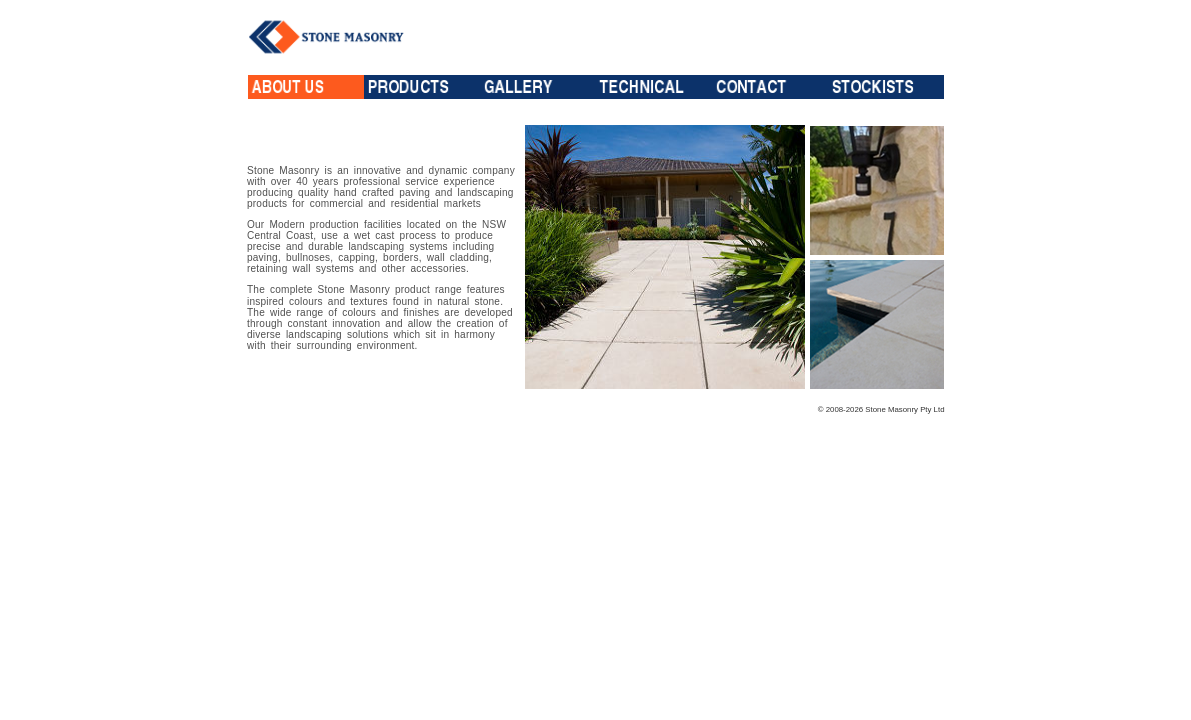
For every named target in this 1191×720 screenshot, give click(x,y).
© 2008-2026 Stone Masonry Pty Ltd (881, 409)
